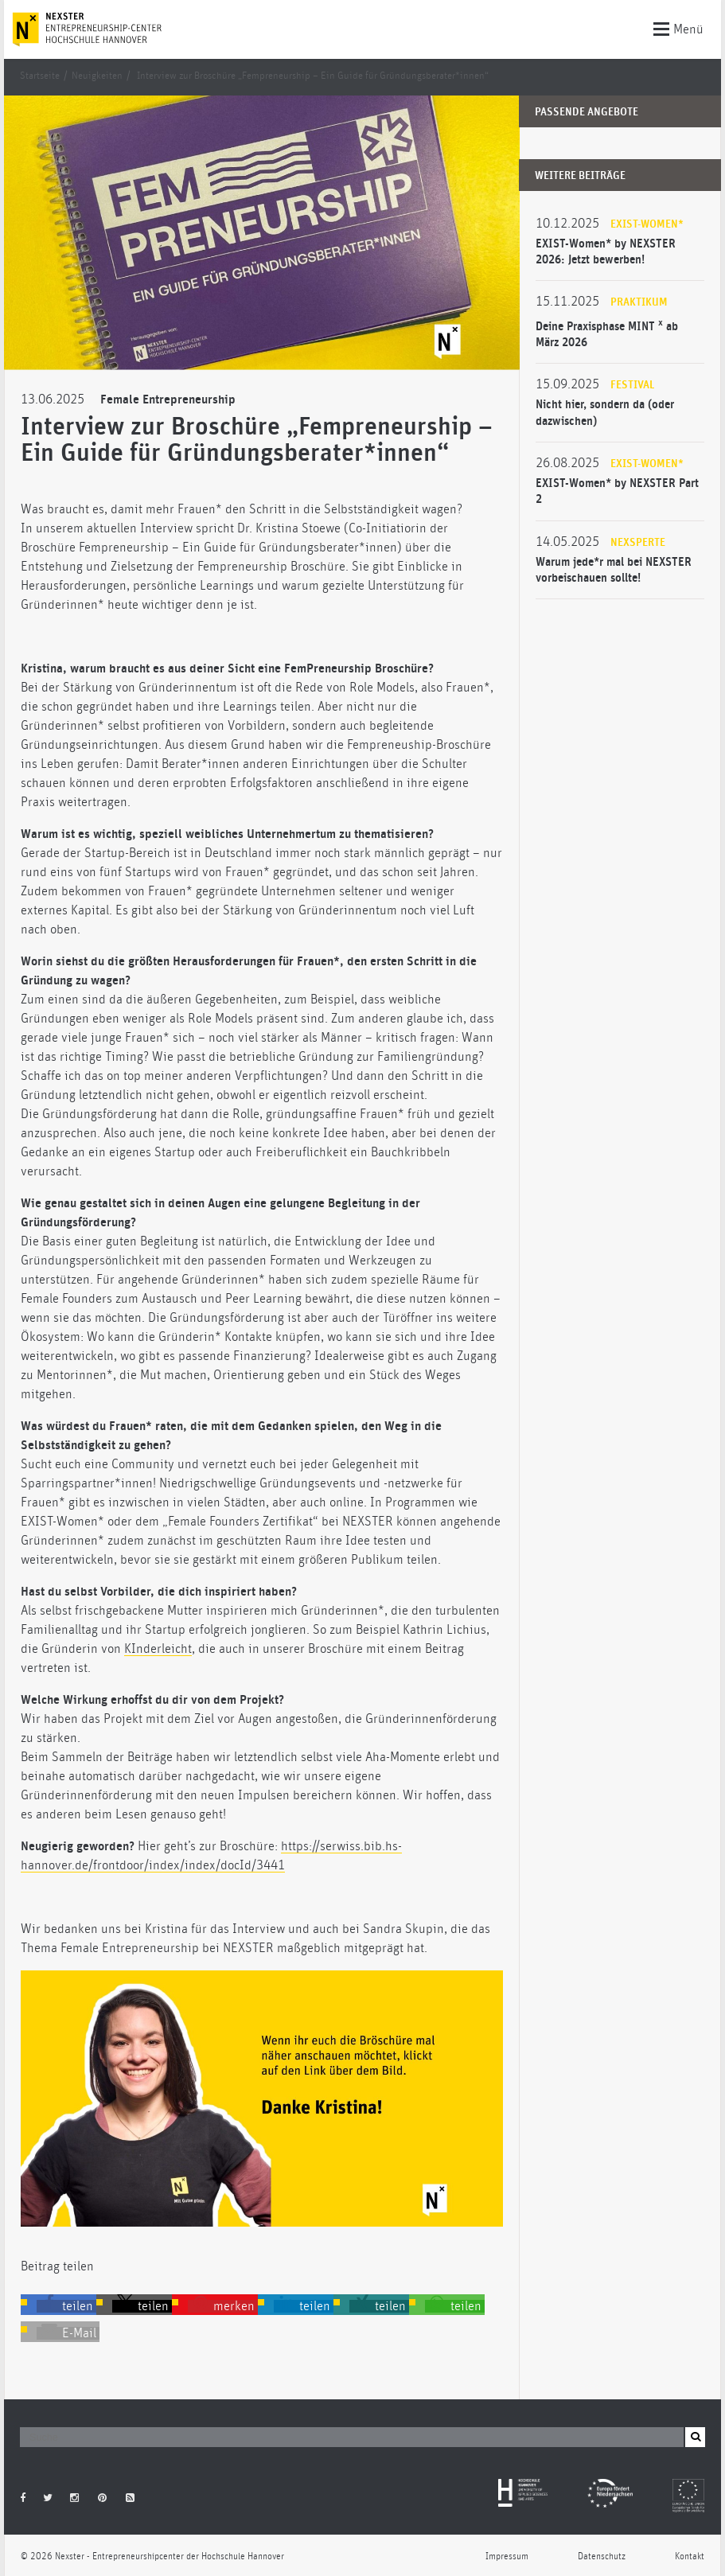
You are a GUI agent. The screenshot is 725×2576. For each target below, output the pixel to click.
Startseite (40, 76)
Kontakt (689, 2556)
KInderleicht (158, 1649)
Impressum (506, 2556)
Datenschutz (602, 2556)
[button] (66, 2306)
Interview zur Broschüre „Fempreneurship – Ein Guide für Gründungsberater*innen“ (313, 76)
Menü (678, 28)
